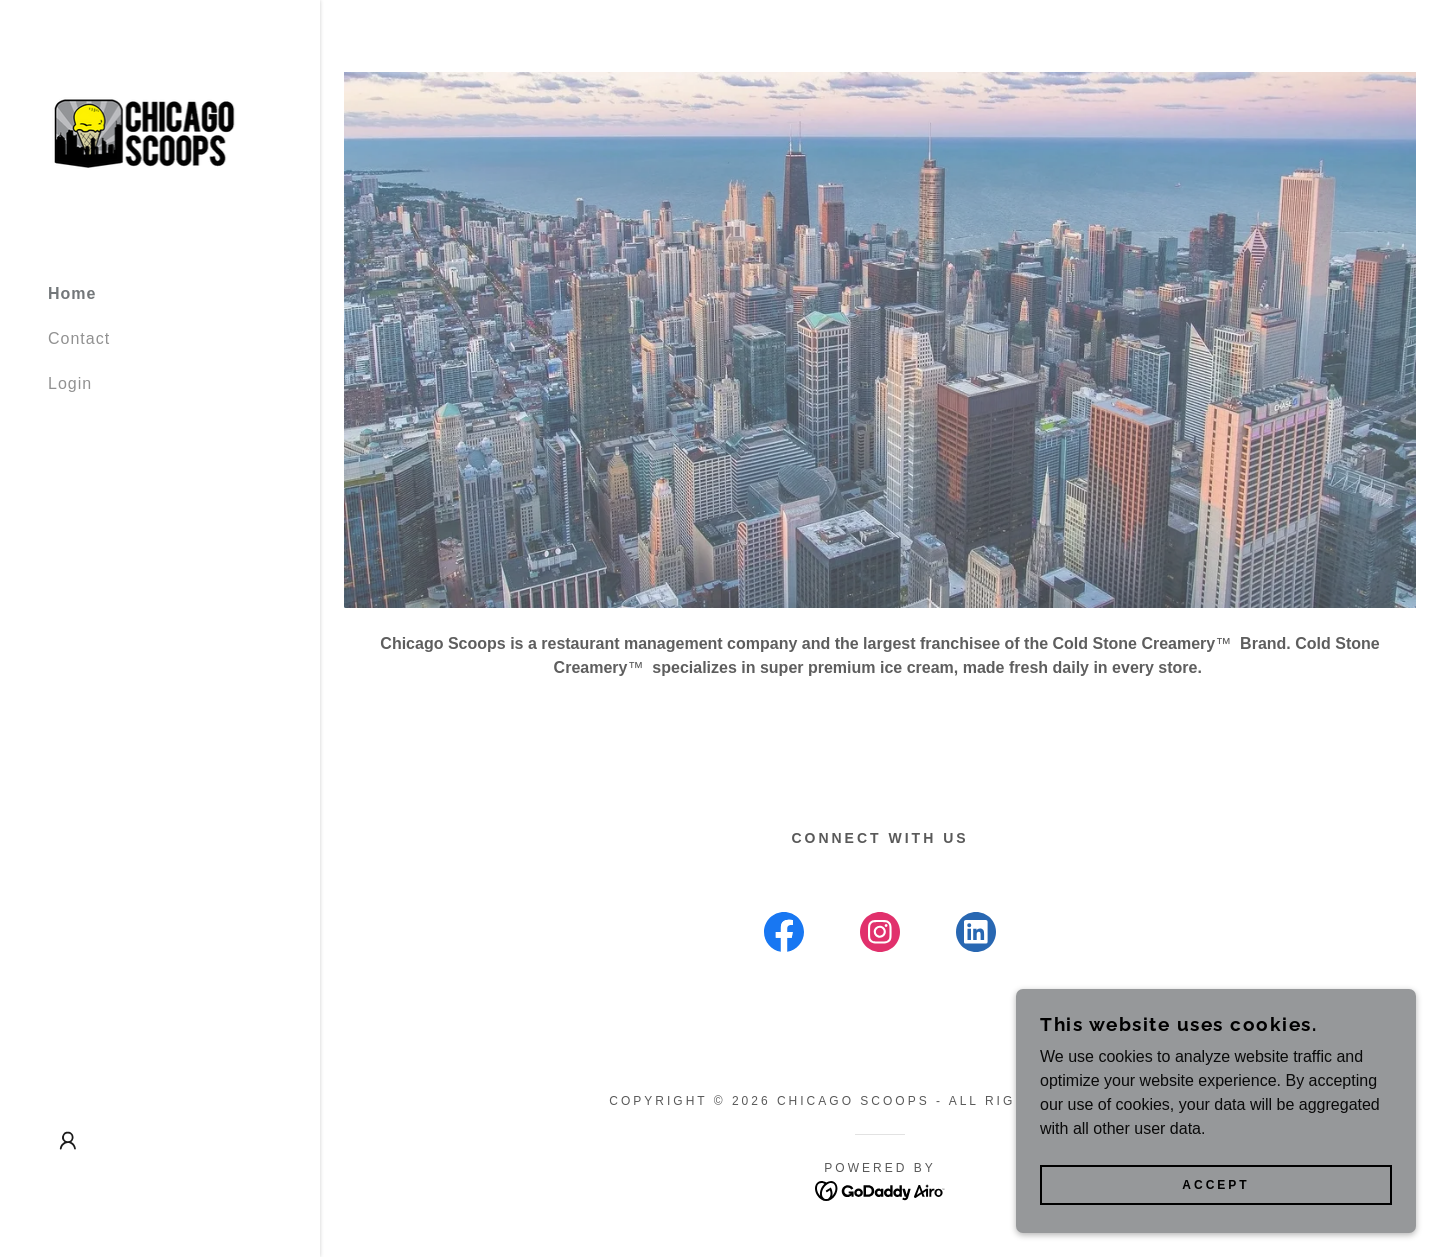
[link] (160, 132)
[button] (68, 1141)
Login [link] (70, 383)
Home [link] (72, 293)
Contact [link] (79, 338)
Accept (1215, 1185)
